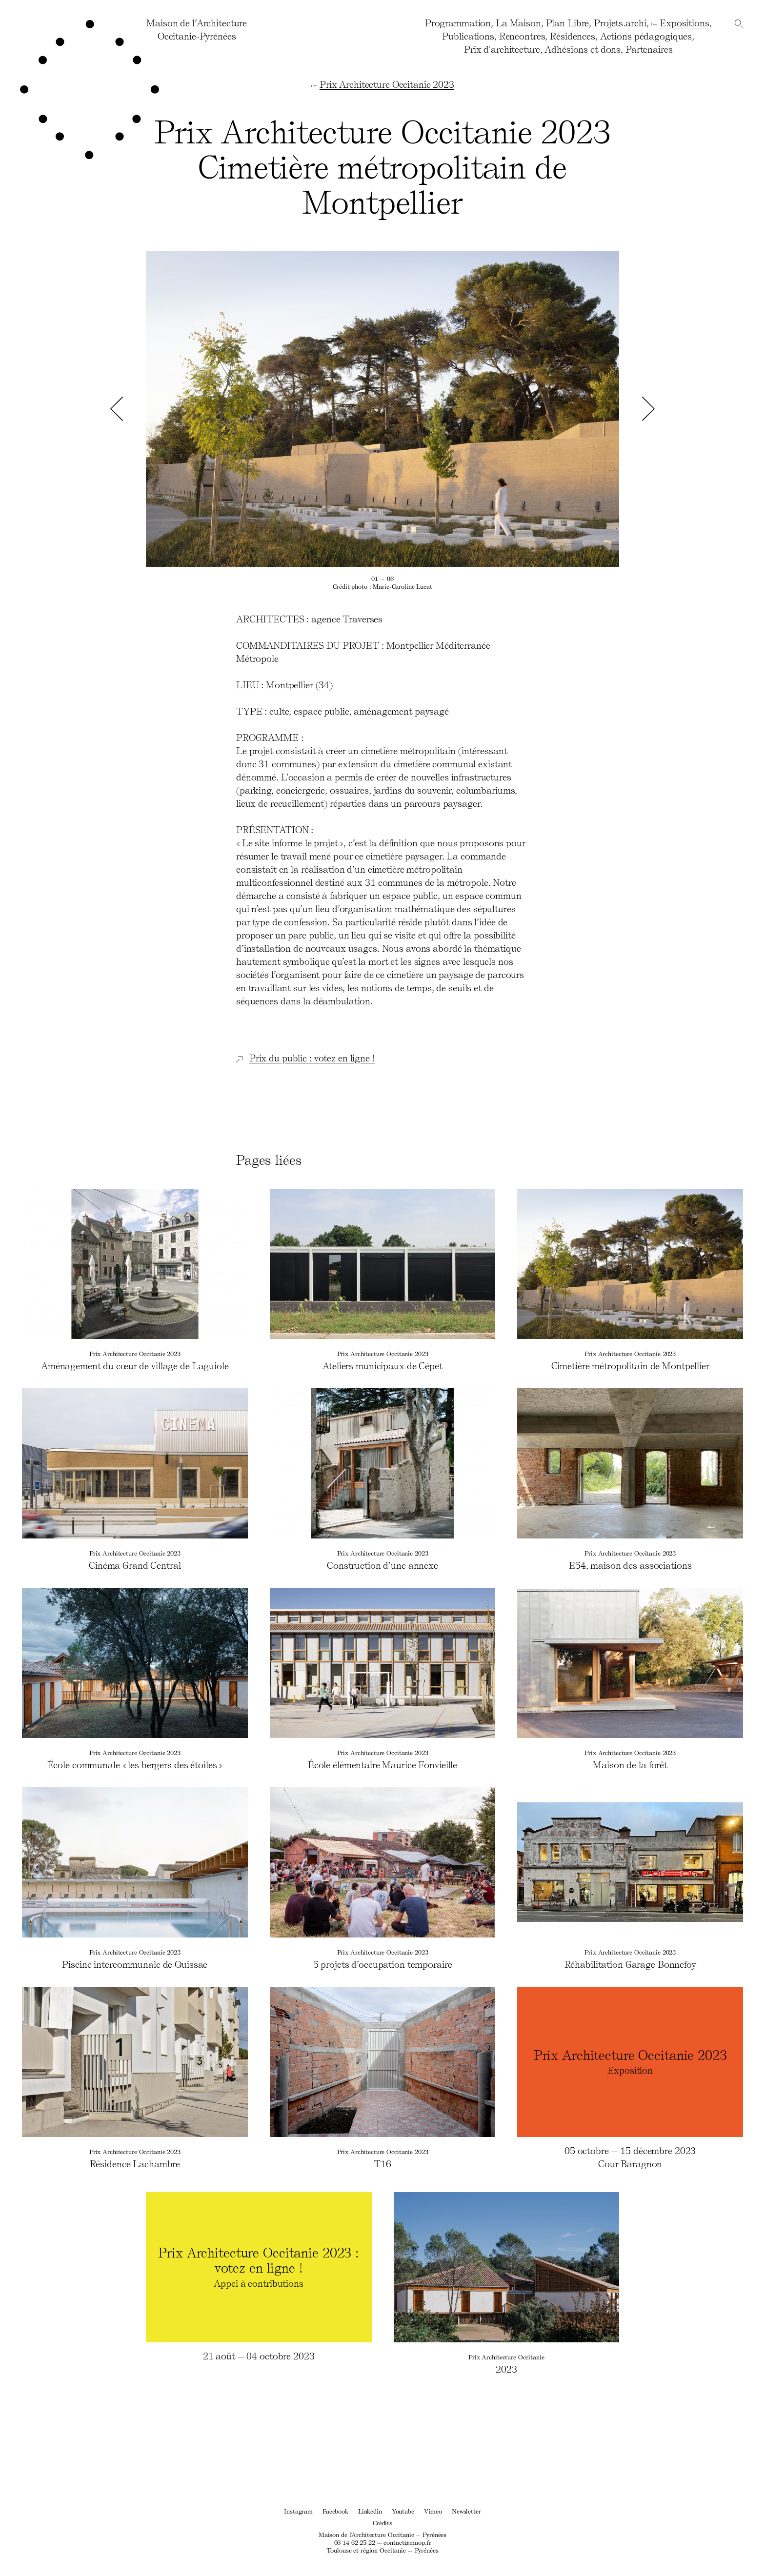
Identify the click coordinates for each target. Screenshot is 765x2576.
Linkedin (370, 2511)
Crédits (382, 2522)
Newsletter (466, 2511)
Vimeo (433, 2511)
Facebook (335, 2511)
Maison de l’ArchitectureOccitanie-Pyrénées (196, 29)
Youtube (403, 2511)
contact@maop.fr (407, 2542)
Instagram (298, 2511)
